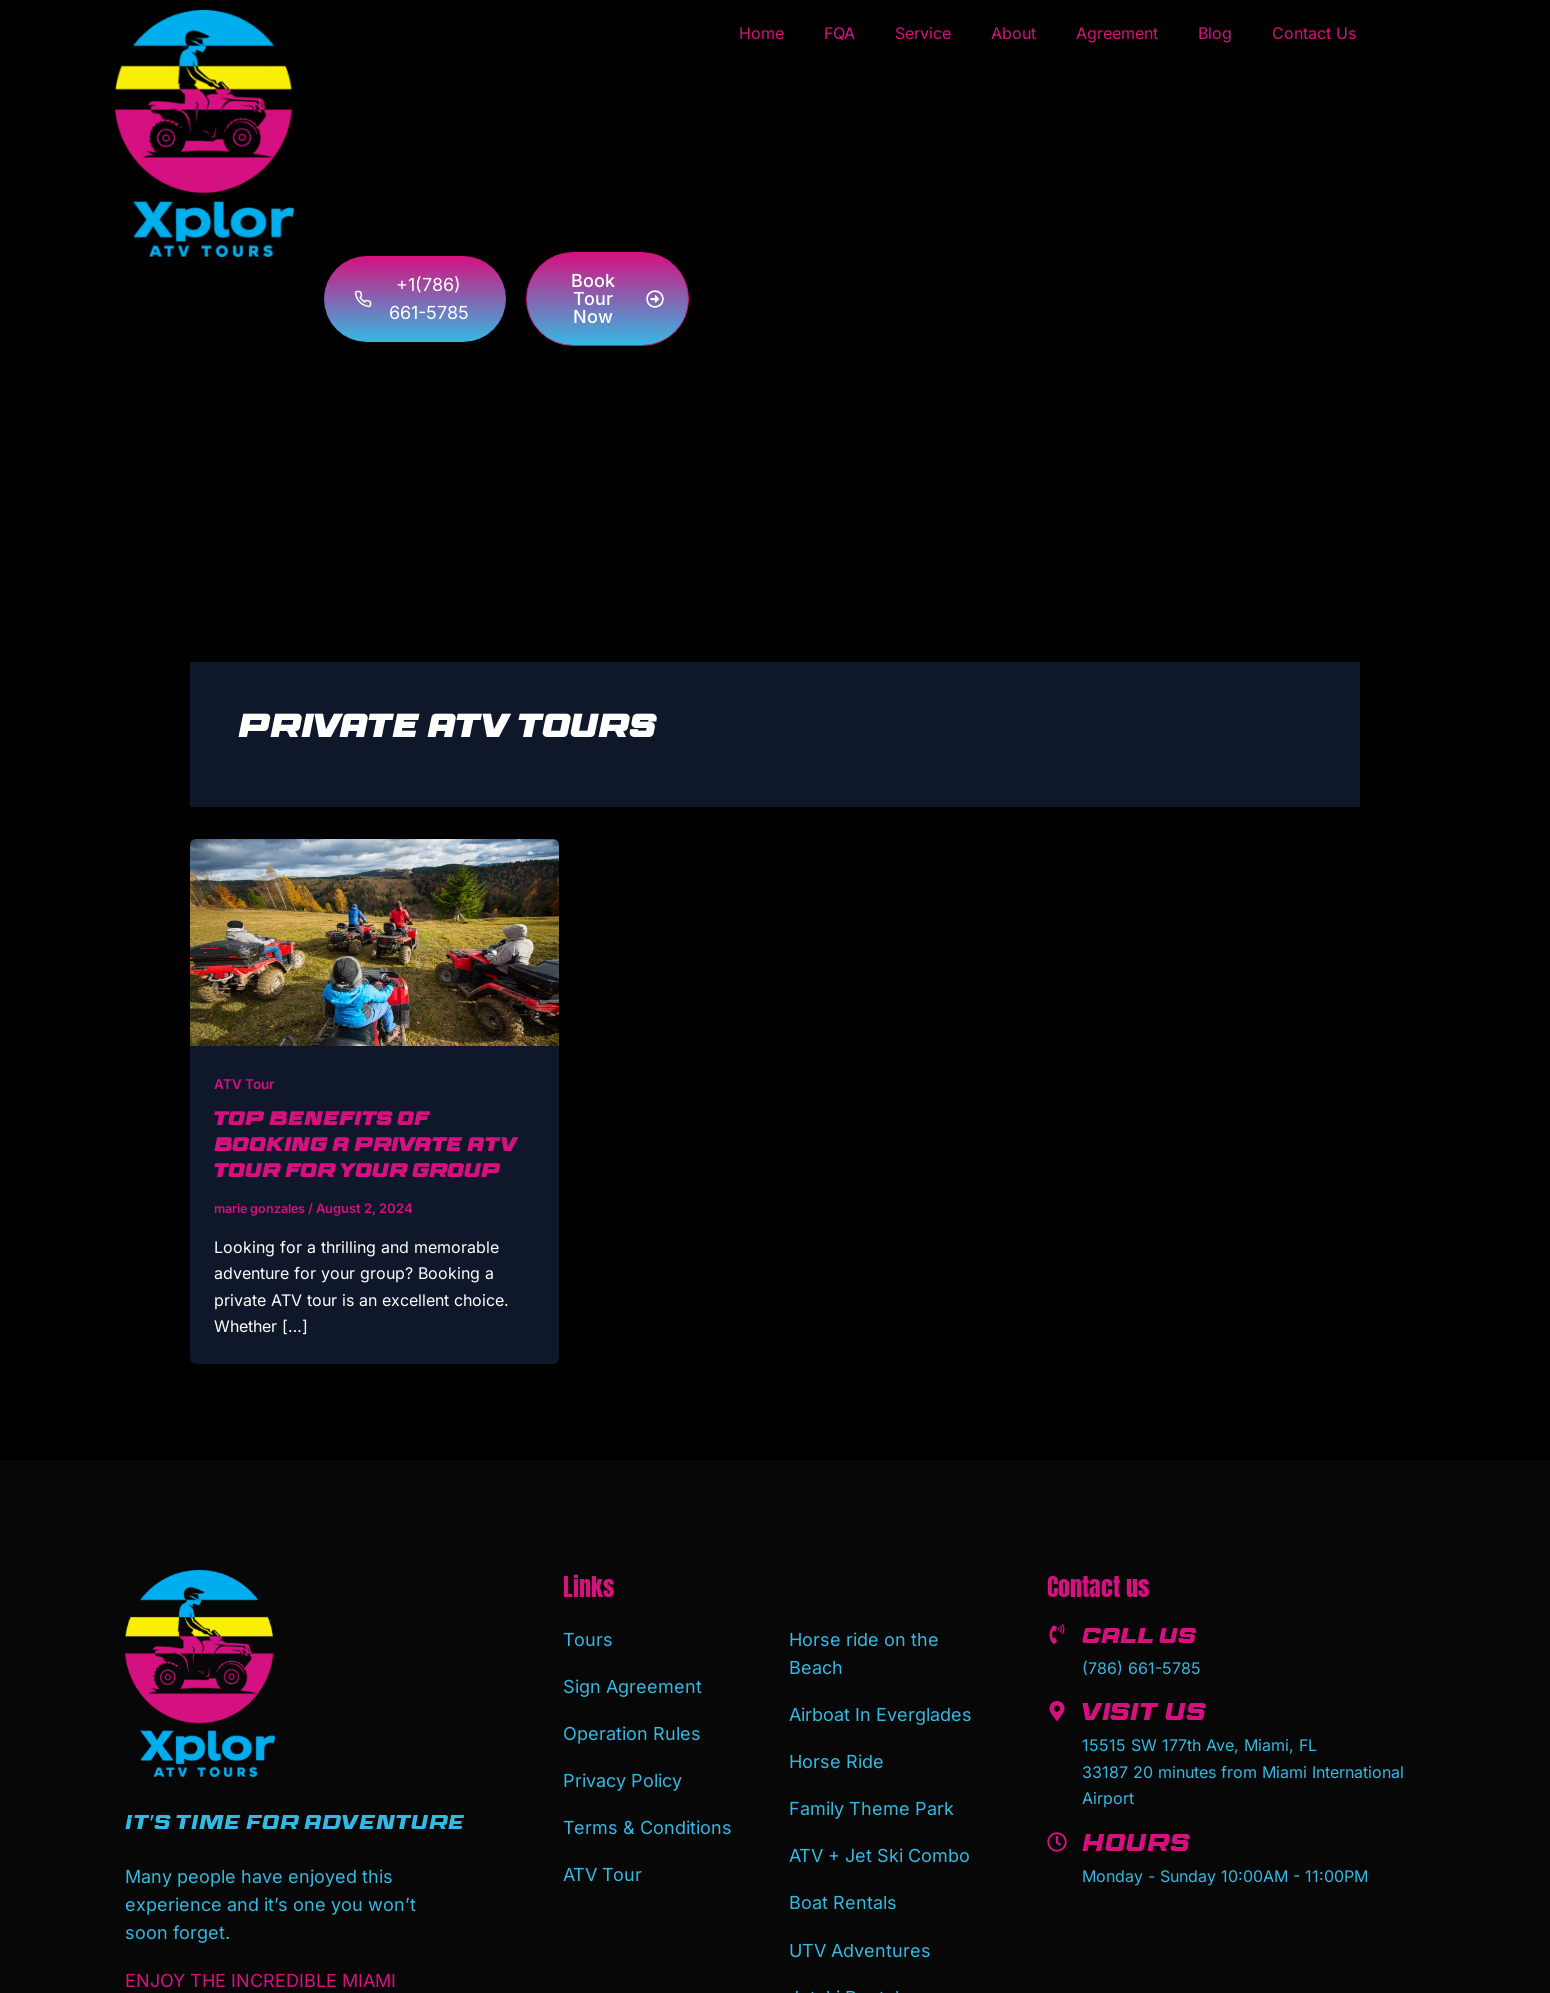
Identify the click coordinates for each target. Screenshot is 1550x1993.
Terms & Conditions (647, 1808)
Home (761, 33)
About (1013, 33)
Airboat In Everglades (880, 1707)
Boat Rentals (843, 1879)
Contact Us (1314, 33)
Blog (1215, 33)
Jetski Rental (844, 1965)
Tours (588, 1636)
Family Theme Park (871, 1793)
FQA (839, 33)
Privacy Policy (622, 1765)
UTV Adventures (860, 1922)
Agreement (1117, 33)
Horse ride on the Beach (864, 1650)
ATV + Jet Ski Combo (879, 1836)
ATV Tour (246, 1083)
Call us (1145, 1638)
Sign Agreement (632, 1679)
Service (923, 33)
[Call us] (1057, 1633)
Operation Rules (632, 1722)
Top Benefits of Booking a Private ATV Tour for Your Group (374, 1147)
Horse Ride (836, 1750)
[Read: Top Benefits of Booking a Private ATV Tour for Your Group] (374, 941)
